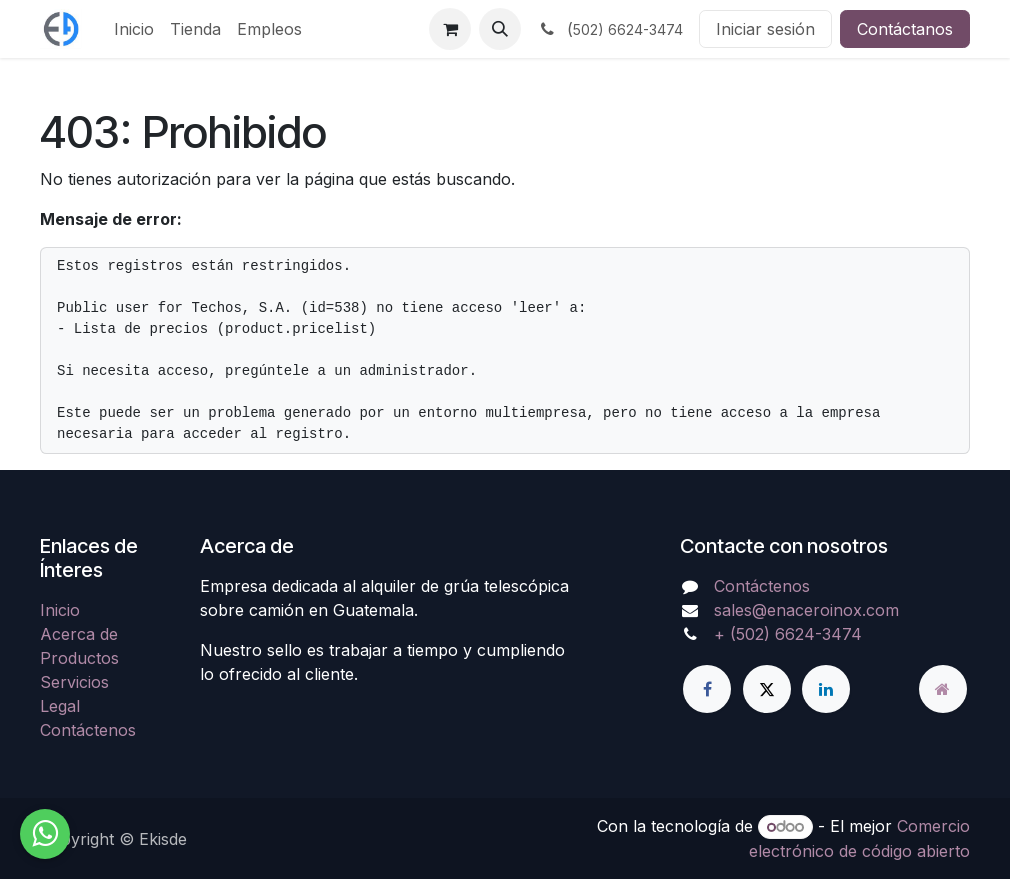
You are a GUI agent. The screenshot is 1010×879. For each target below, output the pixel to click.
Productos (79, 658)
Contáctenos (88, 730)
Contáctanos (905, 29)
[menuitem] (134, 29)
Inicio (60, 610)
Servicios (74, 682)
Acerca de (79, 634)
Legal (60, 706)
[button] (500, 29)
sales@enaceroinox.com (806, 610)
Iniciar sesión (765, 29)
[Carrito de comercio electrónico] (450, 29)
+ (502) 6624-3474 (788, 634)
